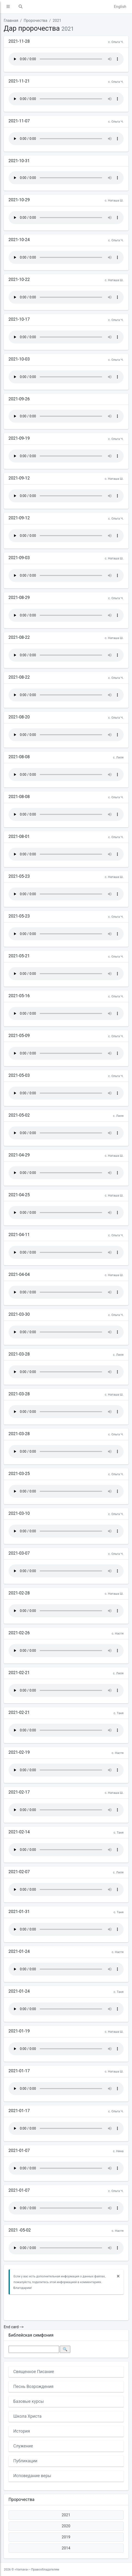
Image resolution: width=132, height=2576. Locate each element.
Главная (11, 20)
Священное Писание (33, 2371)
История (21, 2431)
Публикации (25, 2460)
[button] (8, 7)
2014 (66, 2548)
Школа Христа (27, 2416)
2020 (66, 2526)
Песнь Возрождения (33, 2386)
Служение (23, 2446)
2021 (66, 2515)
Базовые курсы (28, 2401)
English (120, 6)
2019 (66, 2537)
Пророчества (35, 20)
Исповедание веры (32, 2475)
